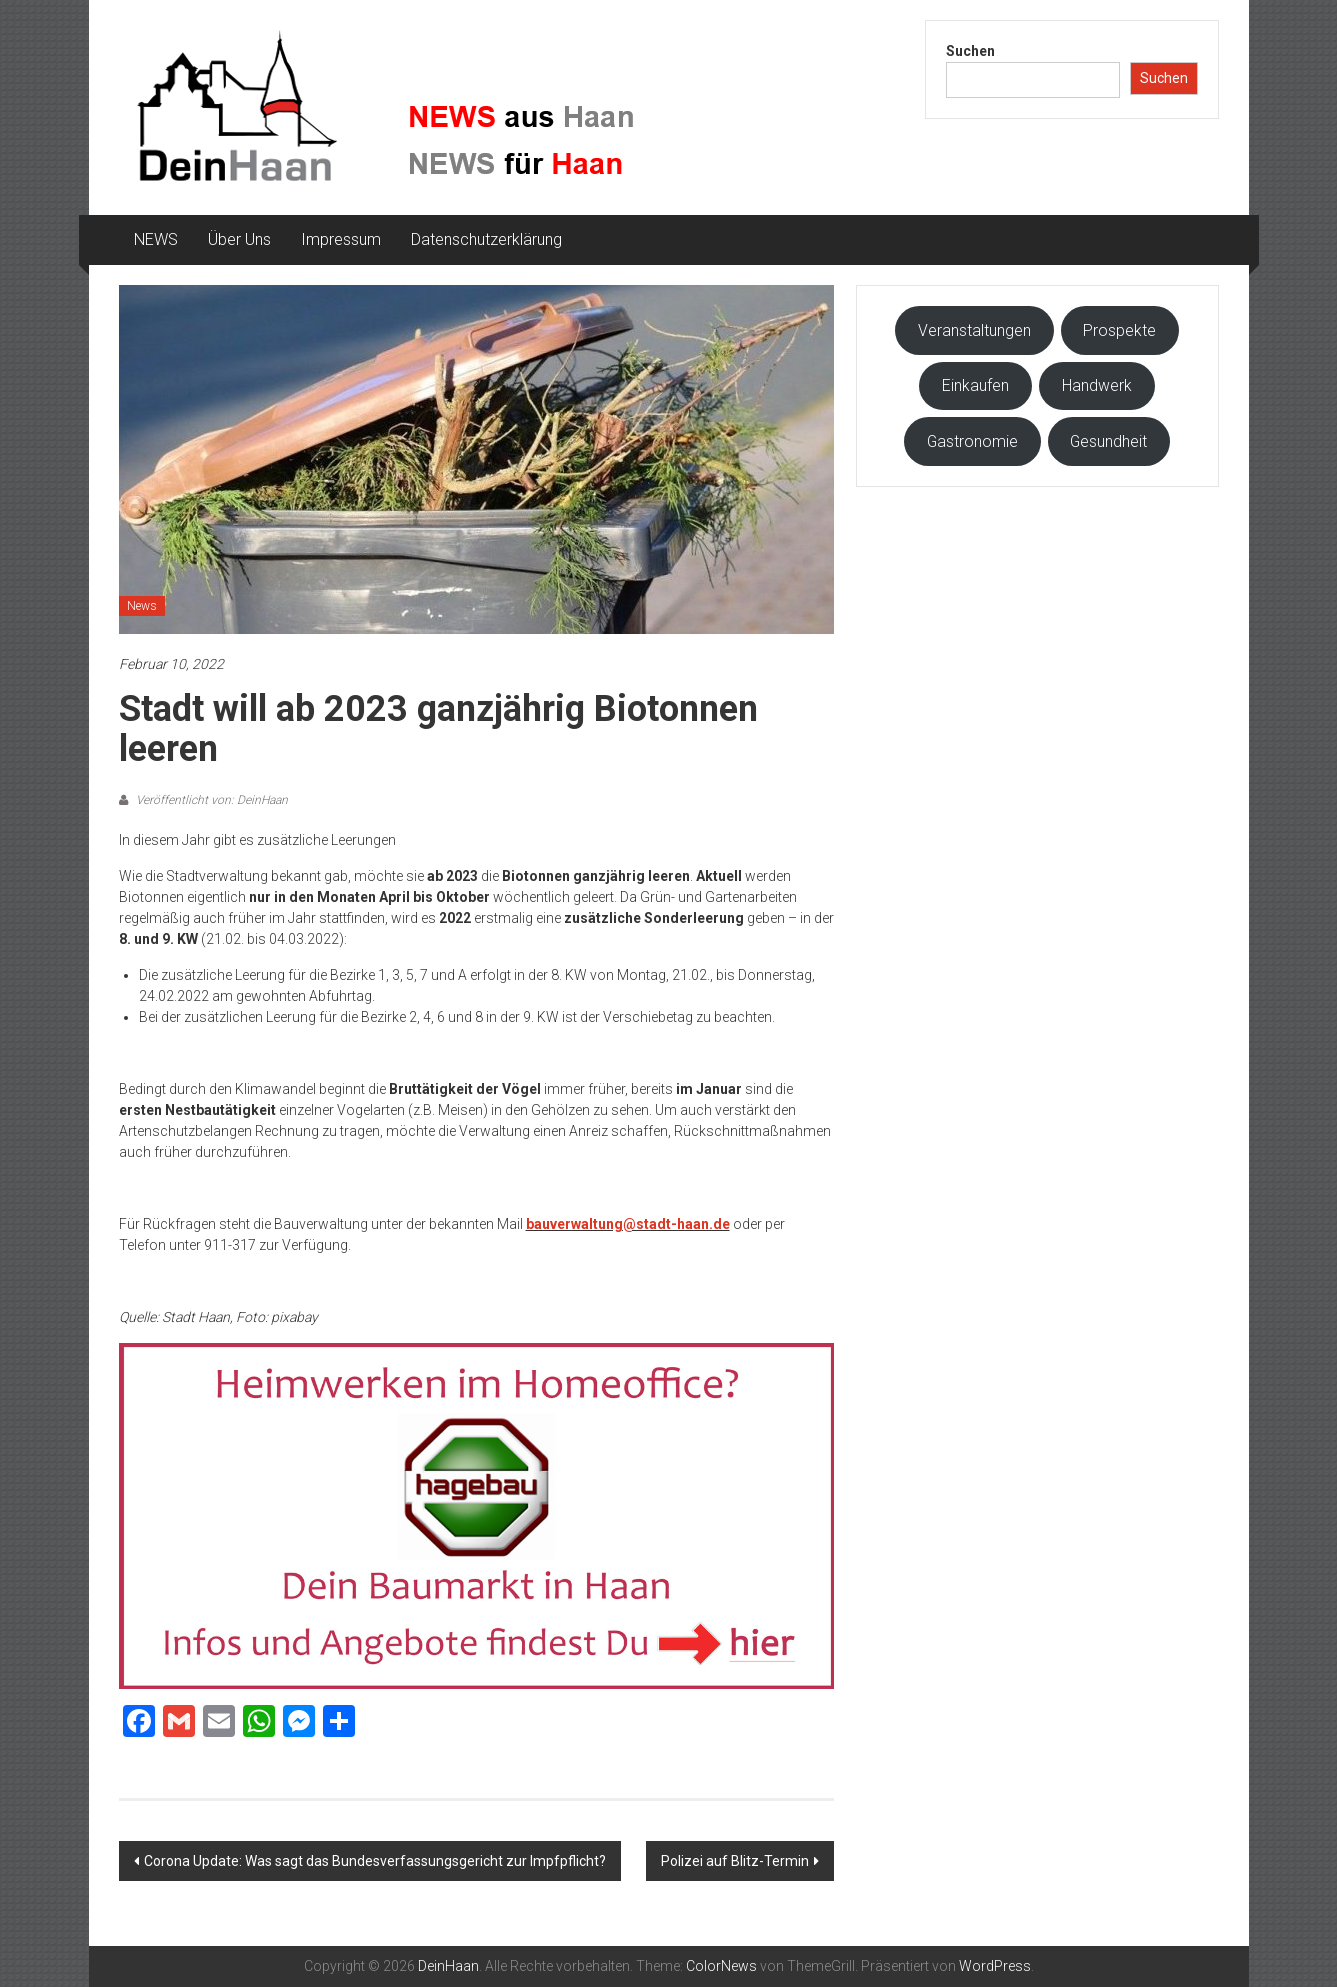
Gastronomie (972, 441)
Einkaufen (975, 385)
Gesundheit (1108, 441)
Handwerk (1097, 385)
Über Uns (239, 239)
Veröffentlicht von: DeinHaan (210, 800)
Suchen (970, 51)
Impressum (341, 239)
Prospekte (1119, 330)
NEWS (156, 239)
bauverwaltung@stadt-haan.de (628, 1224)
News (142, 606)
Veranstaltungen (974, 330)
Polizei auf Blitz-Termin (735, 1861)
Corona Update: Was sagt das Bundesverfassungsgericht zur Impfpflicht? (375, 1861)
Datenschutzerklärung (486, 239)
